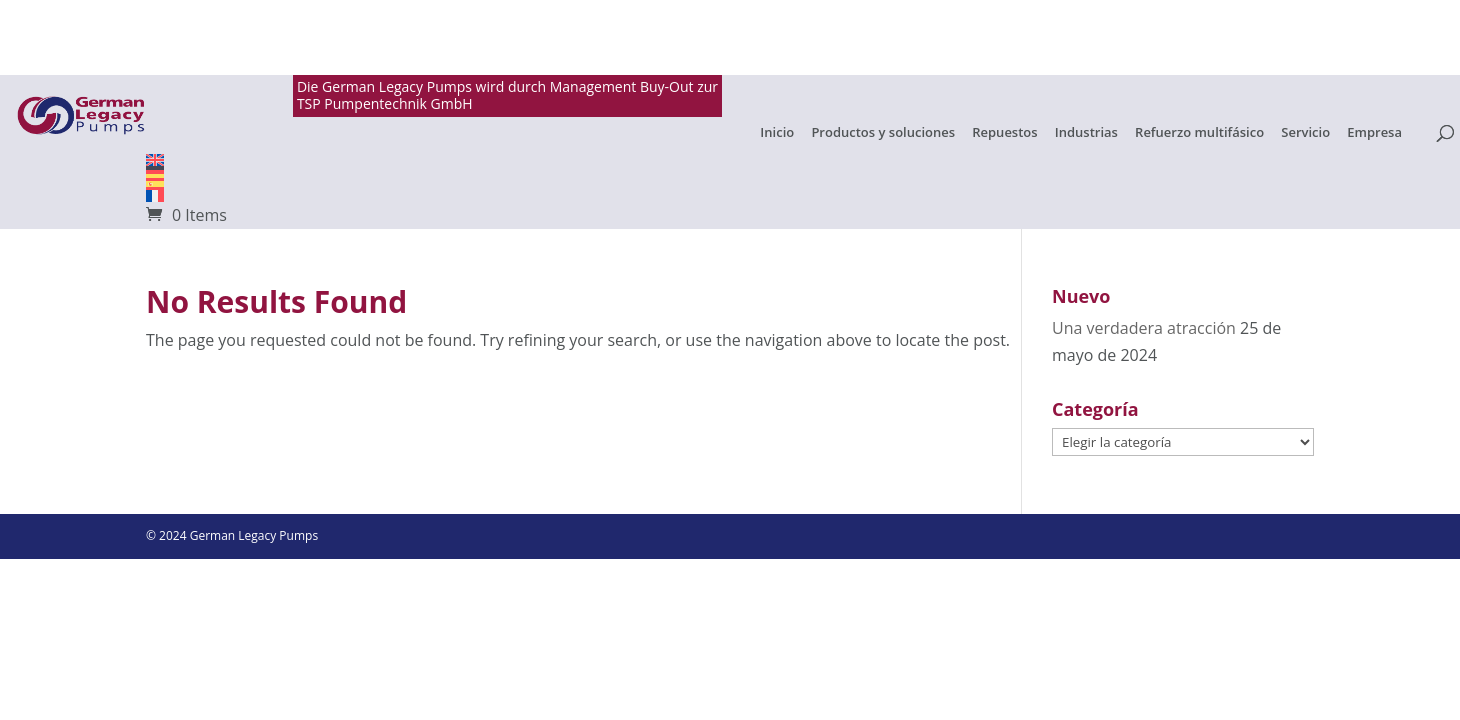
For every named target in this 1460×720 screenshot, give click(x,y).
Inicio (777, 133)
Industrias (1086, 133)
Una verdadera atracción (1144, 328)
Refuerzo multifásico (1199, 133)
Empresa (1374, 133)
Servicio (1305, 133)
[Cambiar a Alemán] (730, 172)
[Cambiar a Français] (730, 196)
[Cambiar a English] (730, 160)
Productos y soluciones (883, 133)
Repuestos (1004, 133)
